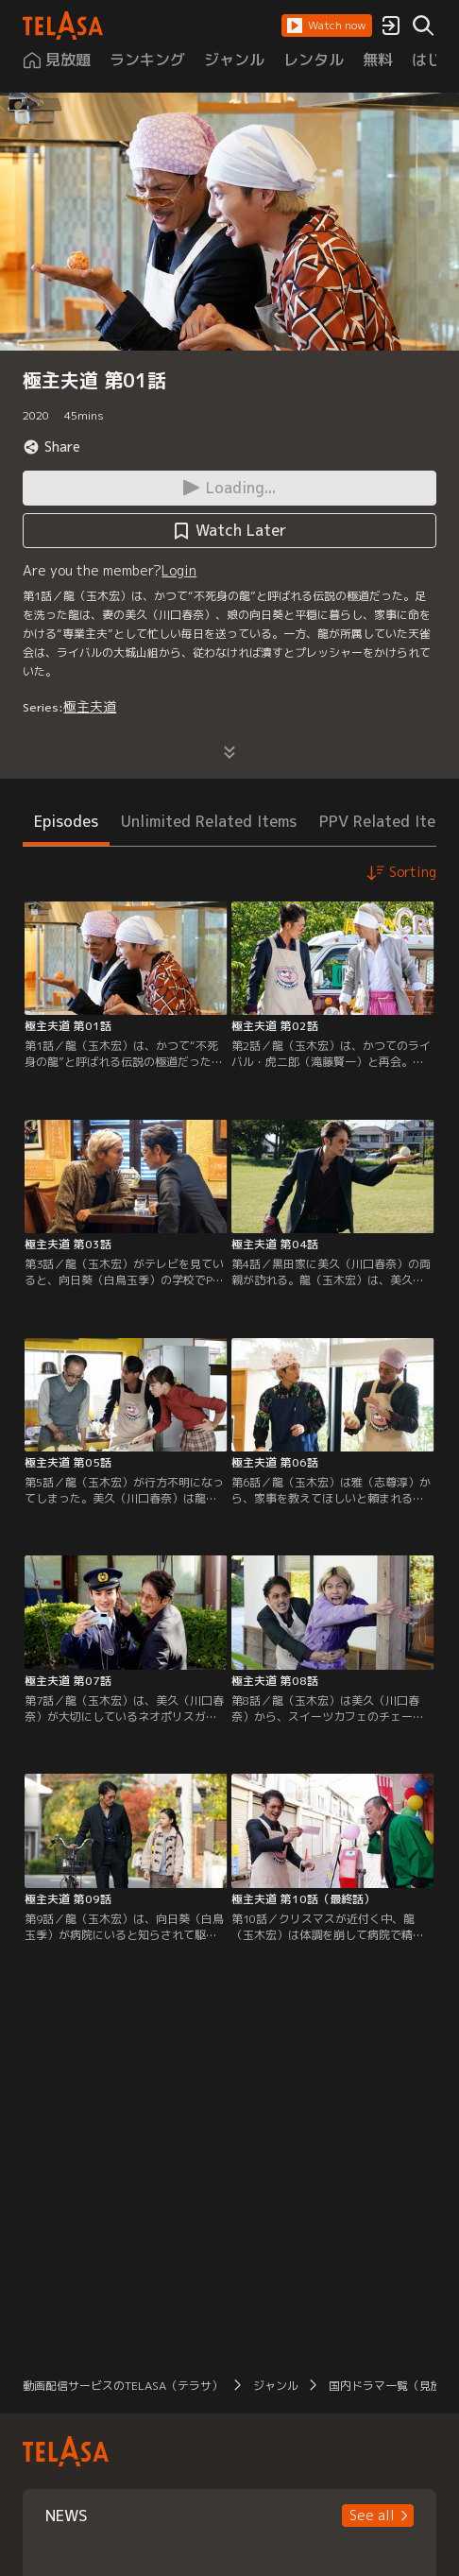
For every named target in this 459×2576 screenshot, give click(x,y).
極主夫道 (89, 706)
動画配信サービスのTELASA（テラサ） (123, 2386)
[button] (326, 25)
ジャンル (275, 2386)
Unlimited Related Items (209, 821)
